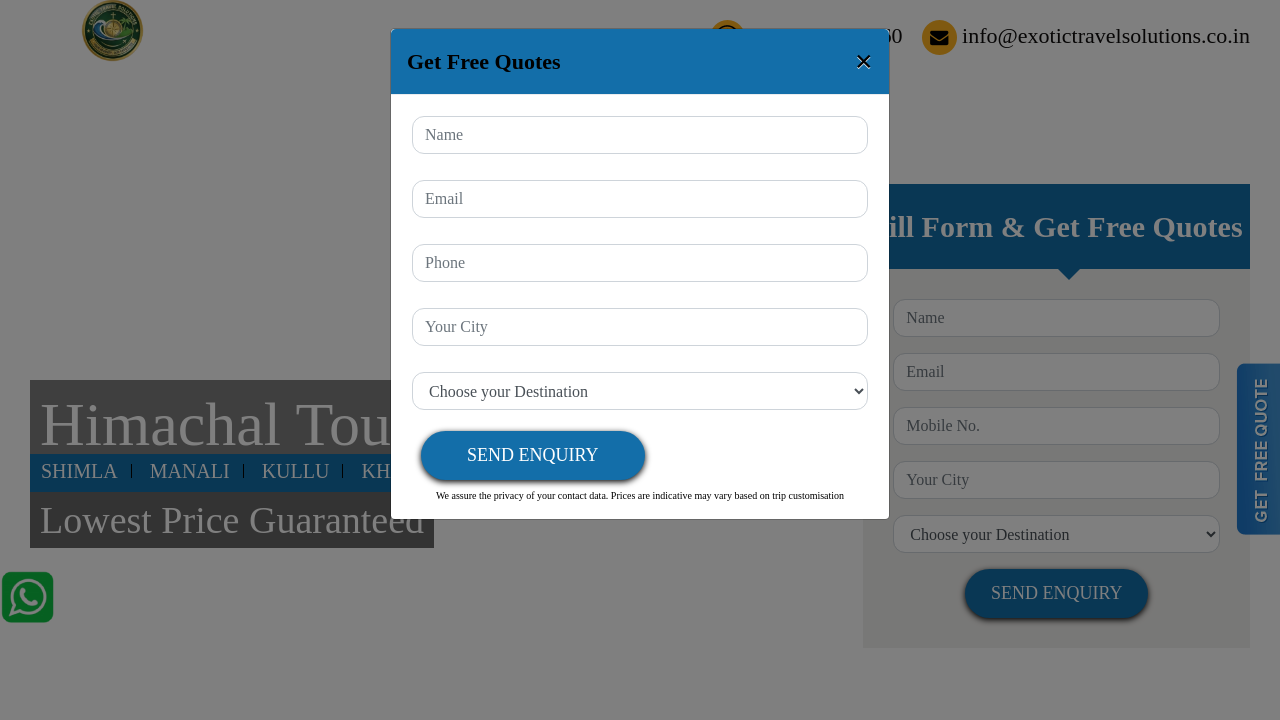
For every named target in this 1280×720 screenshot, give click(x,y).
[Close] (864, 61)
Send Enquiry (533, 455)
